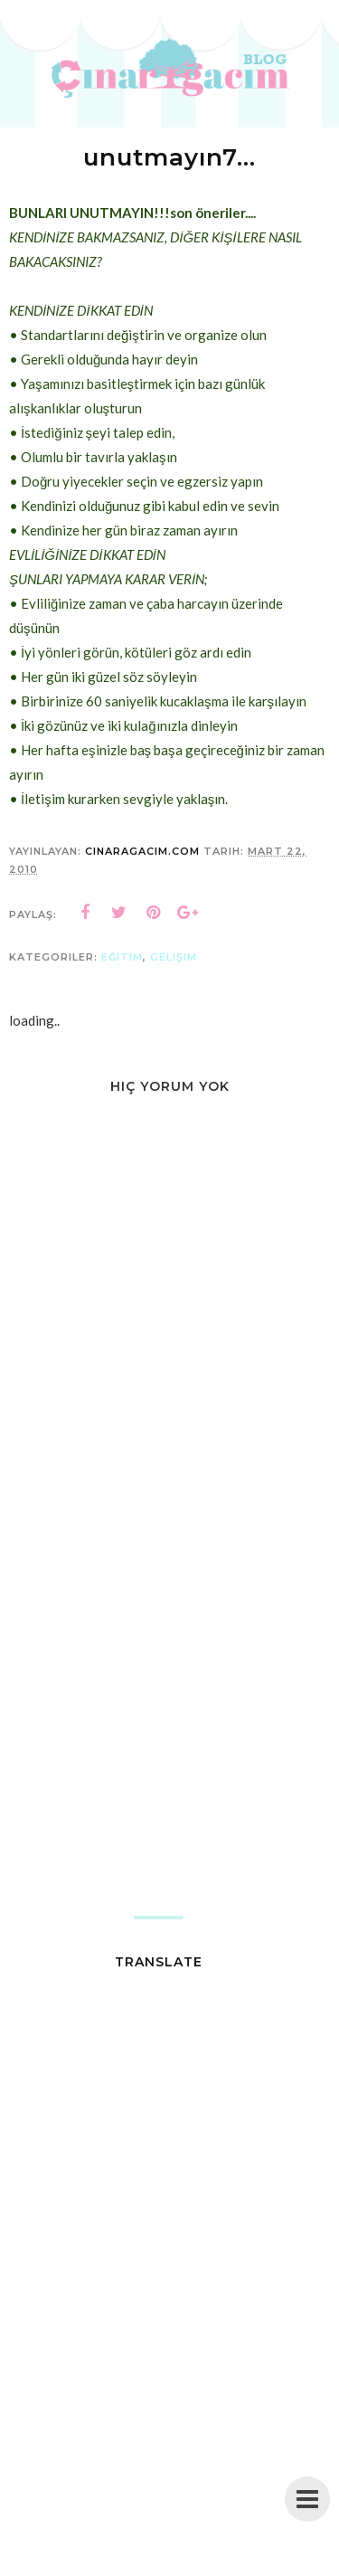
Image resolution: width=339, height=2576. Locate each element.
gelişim (173, 957)
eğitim (122, 957)
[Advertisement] (169, 1728)
